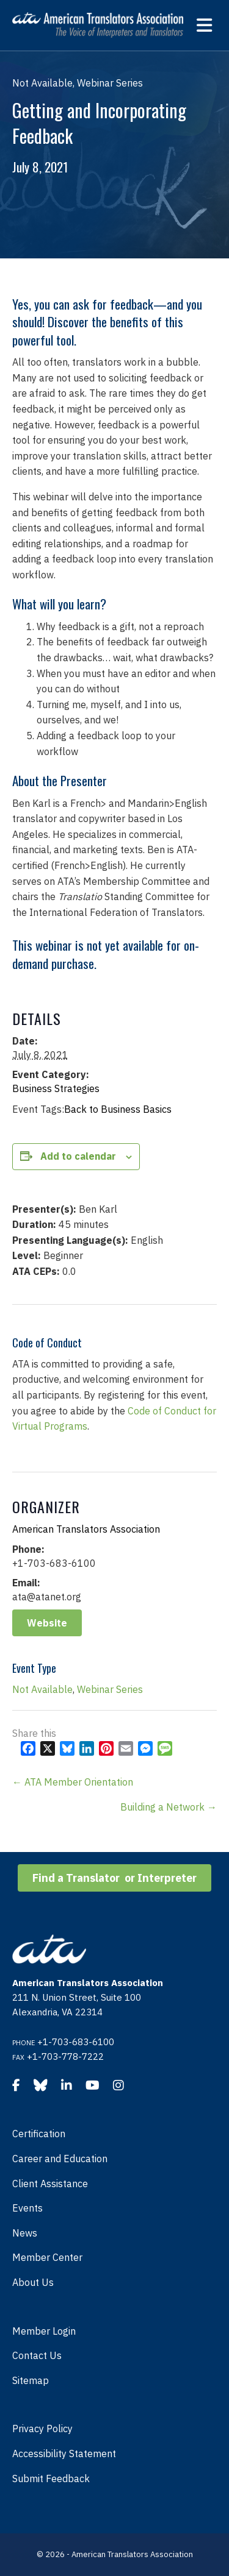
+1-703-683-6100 (75, 2042)
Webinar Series (110, 1689)
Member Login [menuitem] (44, 2331)
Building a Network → (168, 1807)
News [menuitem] (24, 2233)
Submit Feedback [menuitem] (51, 2478)
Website (47, 1623)
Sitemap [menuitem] (30, 2380)
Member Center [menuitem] (47, 2257)
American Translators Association (86, 1529)
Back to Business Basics (118, 1109)
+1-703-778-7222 (65, 2056)
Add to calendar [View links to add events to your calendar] (78, 1156)
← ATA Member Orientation (72, 1782)
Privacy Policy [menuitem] (42, 2428)
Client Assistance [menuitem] (50, 2183)
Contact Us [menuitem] (37, 2355)
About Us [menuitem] (33, 2282)
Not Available (42, 1689)
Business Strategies (56, 1088)
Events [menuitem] (27, 2208)
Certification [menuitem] (38, 2133)
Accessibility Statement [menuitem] (64, 2453)
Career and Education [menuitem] (59, 2158)
